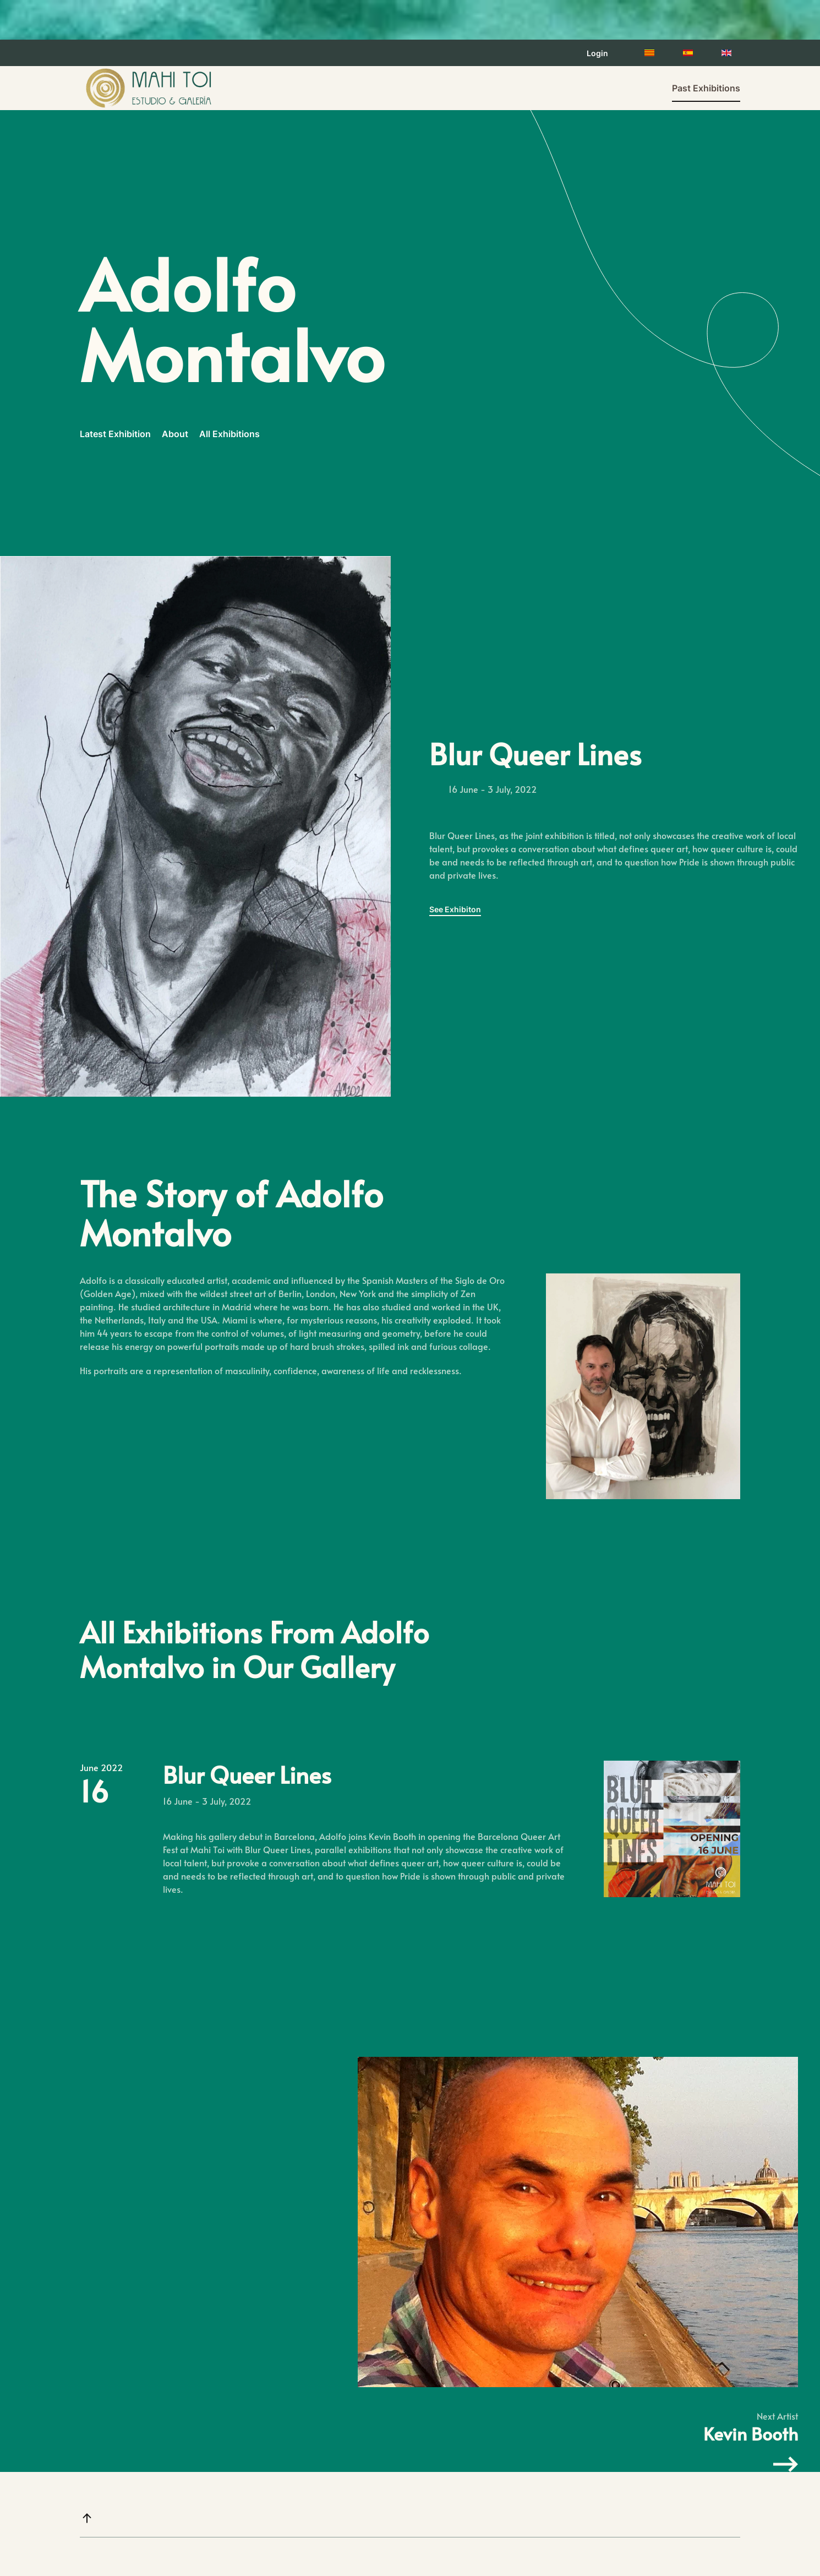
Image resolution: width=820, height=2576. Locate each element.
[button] (87, 2518)
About (175, 433)
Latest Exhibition (115, 433)
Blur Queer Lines (247, 1774)
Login (597, 53)
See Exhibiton (455, 909)
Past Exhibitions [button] (706, 88)
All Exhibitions (229, 433)
